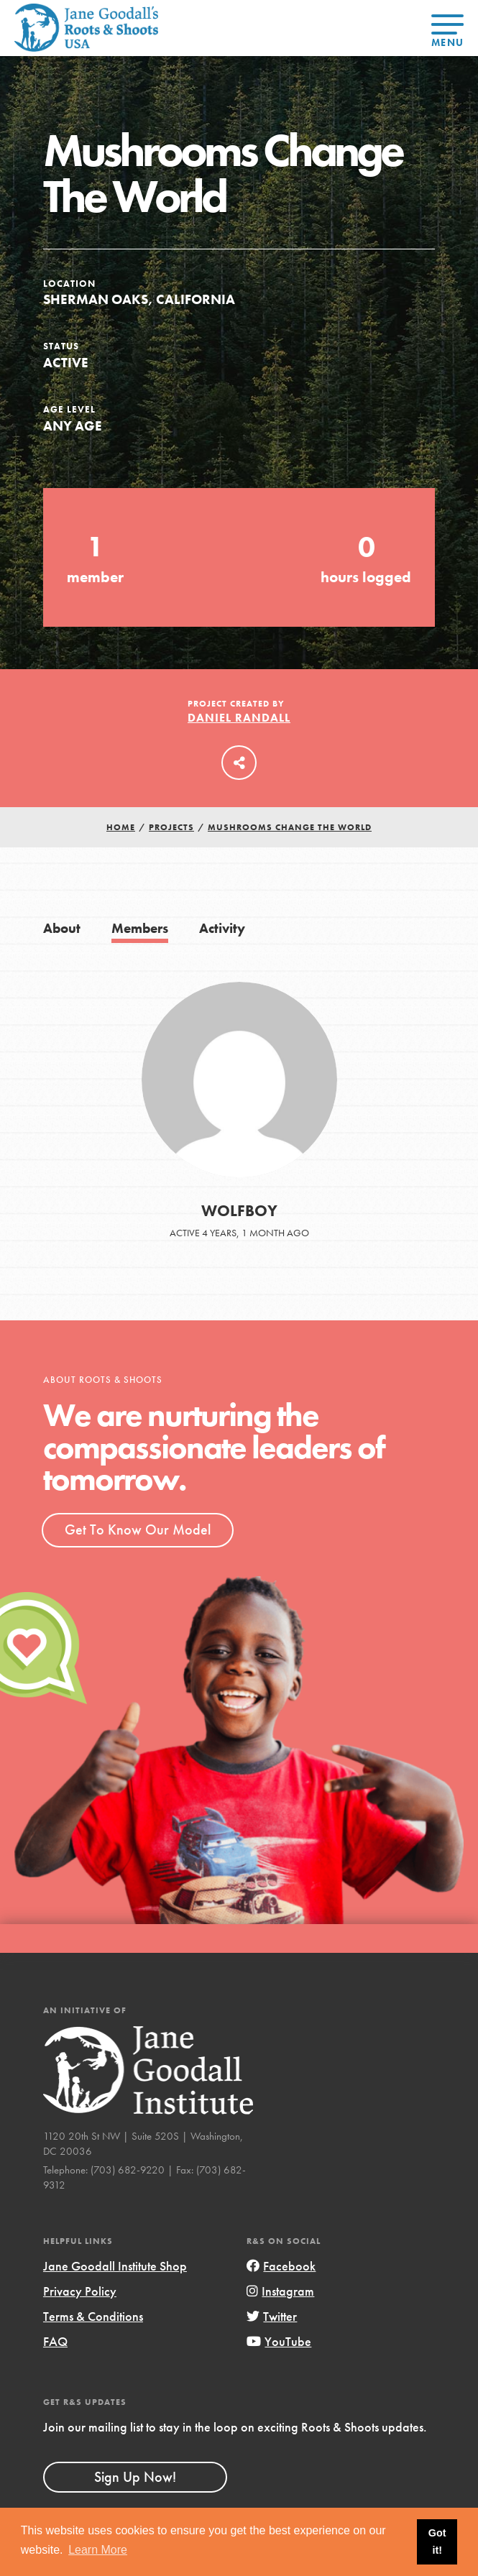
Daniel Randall (239, 717)
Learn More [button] (97, 2550)
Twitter (272, 2316)
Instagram (280, 2291)
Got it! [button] (437, 2541)
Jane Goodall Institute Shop (115, 2266)
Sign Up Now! (135, 2476)
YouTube (279, 2341)
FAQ (55, 2341)
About (62, 928)
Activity (222, 928)
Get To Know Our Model (138, 1529)
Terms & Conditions (93, 2316)
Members (139, 928)
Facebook (281, 2266)
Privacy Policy (79, 2291)
